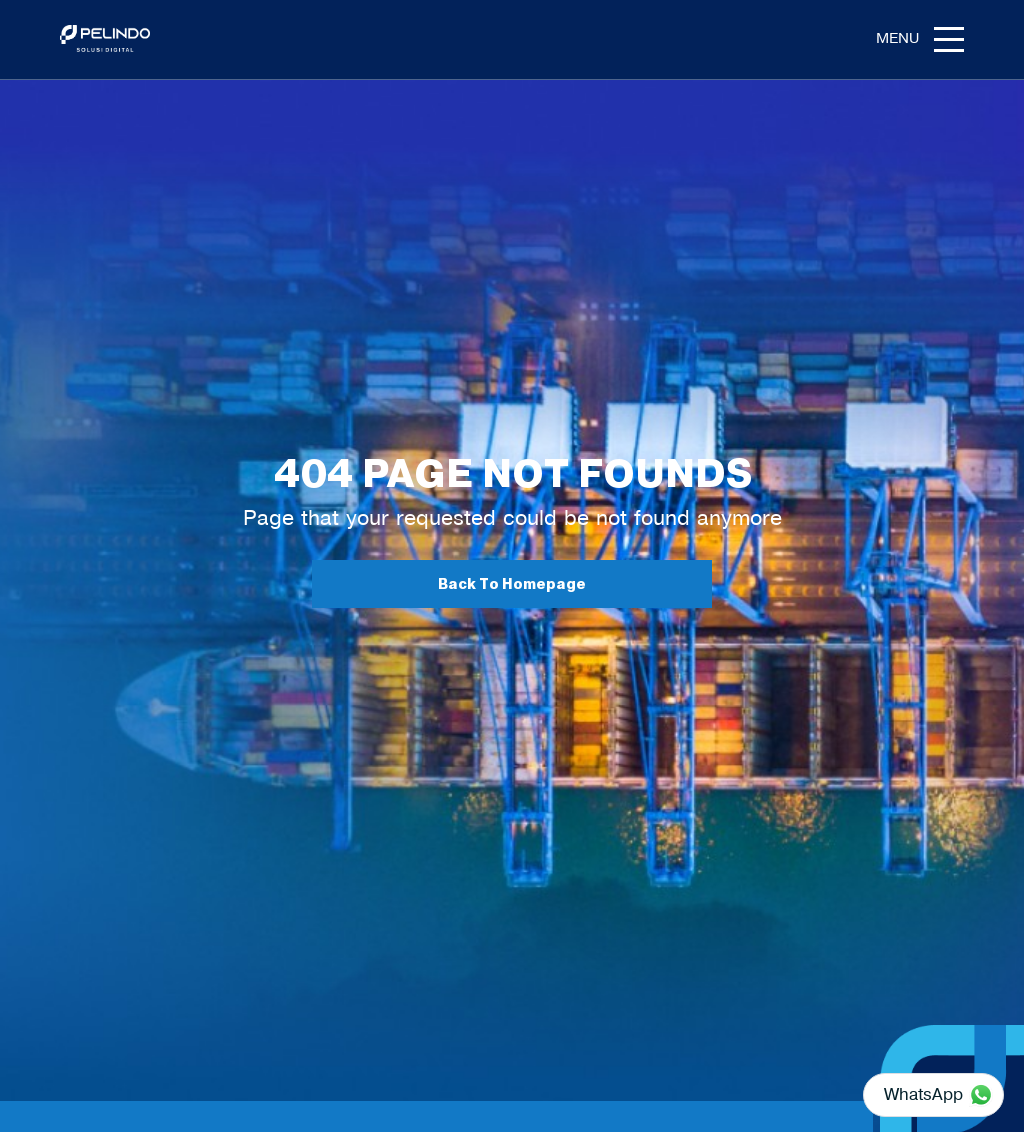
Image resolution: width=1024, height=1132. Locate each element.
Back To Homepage (512, 584)
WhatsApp (923, 1094)
